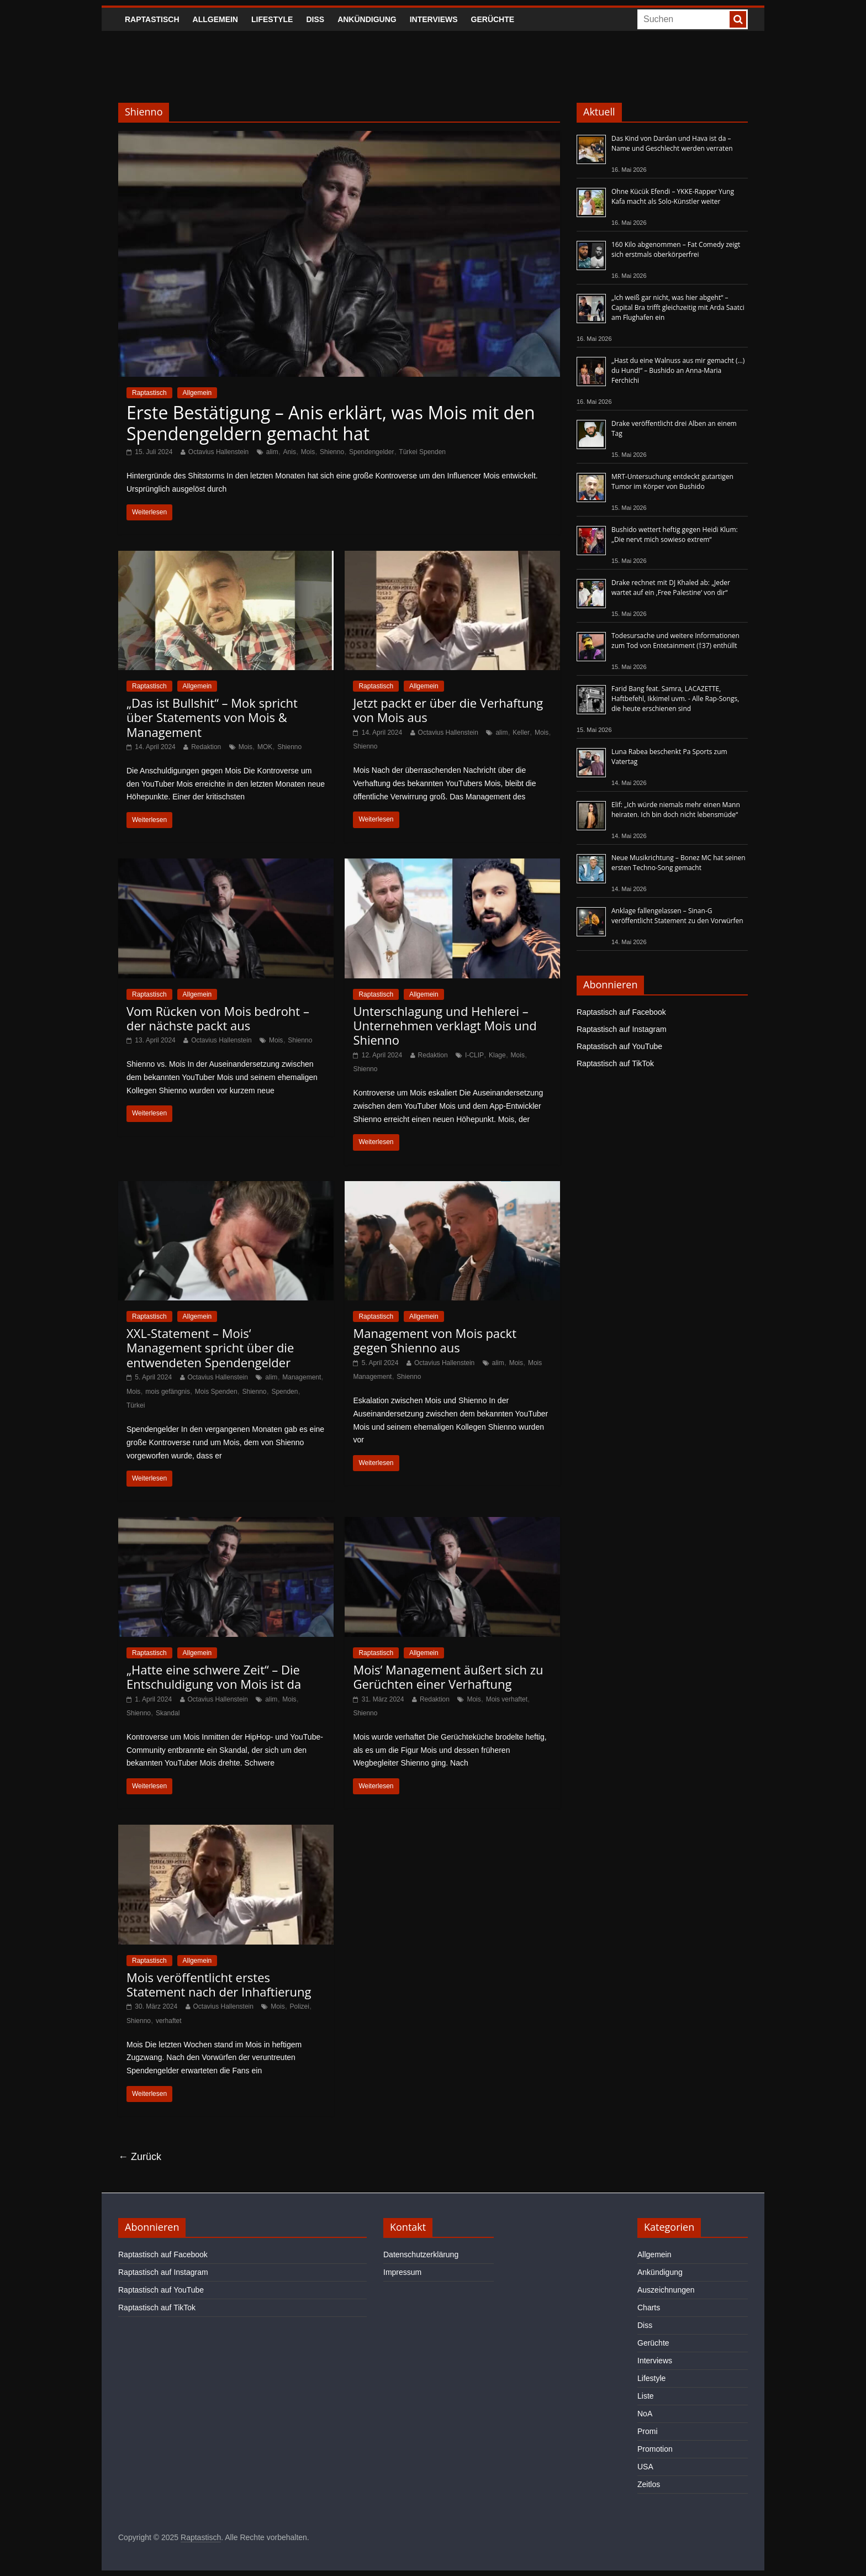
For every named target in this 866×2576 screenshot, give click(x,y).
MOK (264, 747)
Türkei (135, 1405)
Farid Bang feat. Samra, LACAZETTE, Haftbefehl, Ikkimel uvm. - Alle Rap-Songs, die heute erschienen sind (675, 698)
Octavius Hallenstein (218, 452)
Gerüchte (493, 19)
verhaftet (169, 2021)
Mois (308, 452)
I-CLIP (474, 1055)
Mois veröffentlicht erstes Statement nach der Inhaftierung (218, 1984)
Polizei (299, 2006)
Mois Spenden (216, 1391)
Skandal (167, 1713)
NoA (644, 2413)
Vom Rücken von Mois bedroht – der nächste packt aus (217, 1018)
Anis (289, 452)
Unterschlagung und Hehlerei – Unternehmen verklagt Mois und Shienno (444, 1026)
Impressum (402, 2272)
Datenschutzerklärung (420, 2254)
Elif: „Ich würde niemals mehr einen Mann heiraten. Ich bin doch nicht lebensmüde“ (675, 809)
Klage (497, 1055)
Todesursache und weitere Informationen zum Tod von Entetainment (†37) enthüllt (675, 640)
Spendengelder (371, 452)
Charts (648, 2307)
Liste (645, 2395)
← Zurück (139, 2156)
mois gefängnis (167, 1391)
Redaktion (206, 747)
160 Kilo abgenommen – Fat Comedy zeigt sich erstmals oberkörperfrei (675, 249)
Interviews (434, 19)
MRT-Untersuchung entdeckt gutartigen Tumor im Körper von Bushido (672, 481)
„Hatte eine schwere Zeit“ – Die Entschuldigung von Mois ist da (213, 1676)
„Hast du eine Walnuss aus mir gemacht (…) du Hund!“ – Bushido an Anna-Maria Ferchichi (677, 370)
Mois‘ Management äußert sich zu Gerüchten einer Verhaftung (448, 1676)
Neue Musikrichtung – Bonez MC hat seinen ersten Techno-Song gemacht (678, 862)
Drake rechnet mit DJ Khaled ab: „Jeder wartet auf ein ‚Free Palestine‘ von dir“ (670, 587)
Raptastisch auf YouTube (619, 1046)
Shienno (332, 452)
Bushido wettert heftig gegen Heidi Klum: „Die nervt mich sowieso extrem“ (674, 534)
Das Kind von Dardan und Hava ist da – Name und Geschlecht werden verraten (672, 143)
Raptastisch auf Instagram (622, 1029)
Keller (521, 732)
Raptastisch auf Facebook (621, 1012)
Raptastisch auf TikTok (615, 1063)
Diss (315, 19)
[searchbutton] (738, 19)
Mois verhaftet (506, 1699)
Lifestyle (272, 19)
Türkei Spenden (422, 452)
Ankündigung (367, 19)
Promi (647, 2431)
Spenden (284, 1391)
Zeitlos (648, 2484)
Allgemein (215, 19)
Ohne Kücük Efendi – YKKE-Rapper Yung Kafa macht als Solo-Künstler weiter (672, 196)
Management (301, 1377)
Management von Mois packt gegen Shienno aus (434, 1340)
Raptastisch (152, 19)
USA (645, 2466)
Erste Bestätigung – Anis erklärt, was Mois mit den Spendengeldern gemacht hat (330, 423)
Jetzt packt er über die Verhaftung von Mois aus (448, 709)
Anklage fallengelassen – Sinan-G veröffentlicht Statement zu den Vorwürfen (677, 915)
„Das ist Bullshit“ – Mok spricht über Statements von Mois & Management (212, 717)
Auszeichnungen (666, 2289)
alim (272, 452)
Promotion (655, 2449)
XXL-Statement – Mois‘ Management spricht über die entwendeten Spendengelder (210, 1348)
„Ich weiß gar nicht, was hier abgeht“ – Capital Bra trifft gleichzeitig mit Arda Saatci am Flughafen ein (677, 307)
